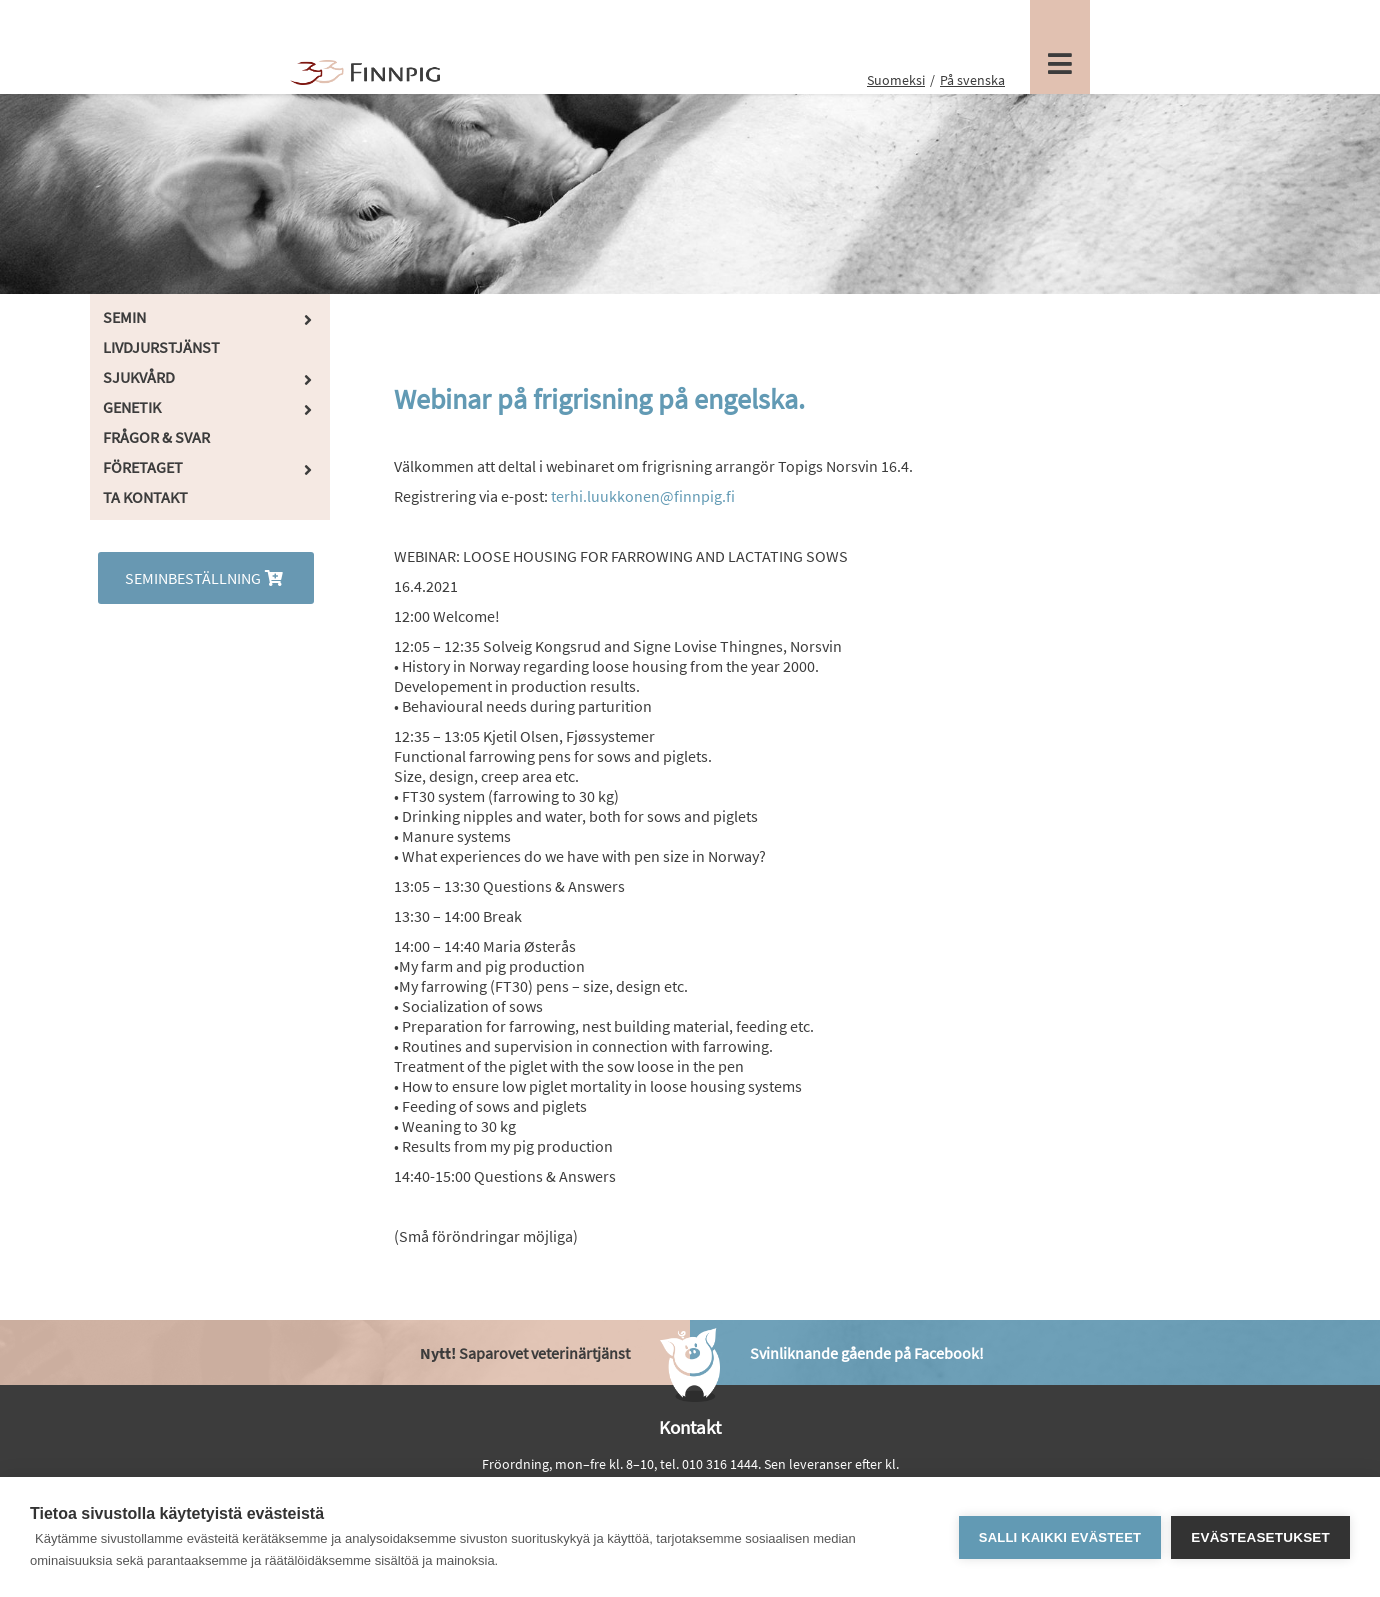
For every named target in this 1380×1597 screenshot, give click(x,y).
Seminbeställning (206, 578)
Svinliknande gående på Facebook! (867, 1353)
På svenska (972, 80)
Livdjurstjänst (161, 347)
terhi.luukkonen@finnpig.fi (643, 496)
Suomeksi (896, 80)
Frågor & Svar (156, 437)
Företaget (143, 467)
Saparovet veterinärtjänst (525, 1353)
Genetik (132, 407)
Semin (124, 317)
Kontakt (690, 1427)
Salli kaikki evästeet (1060, 1537)
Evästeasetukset (1260, 1537)
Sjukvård (139, 377)
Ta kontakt (145, 497)
